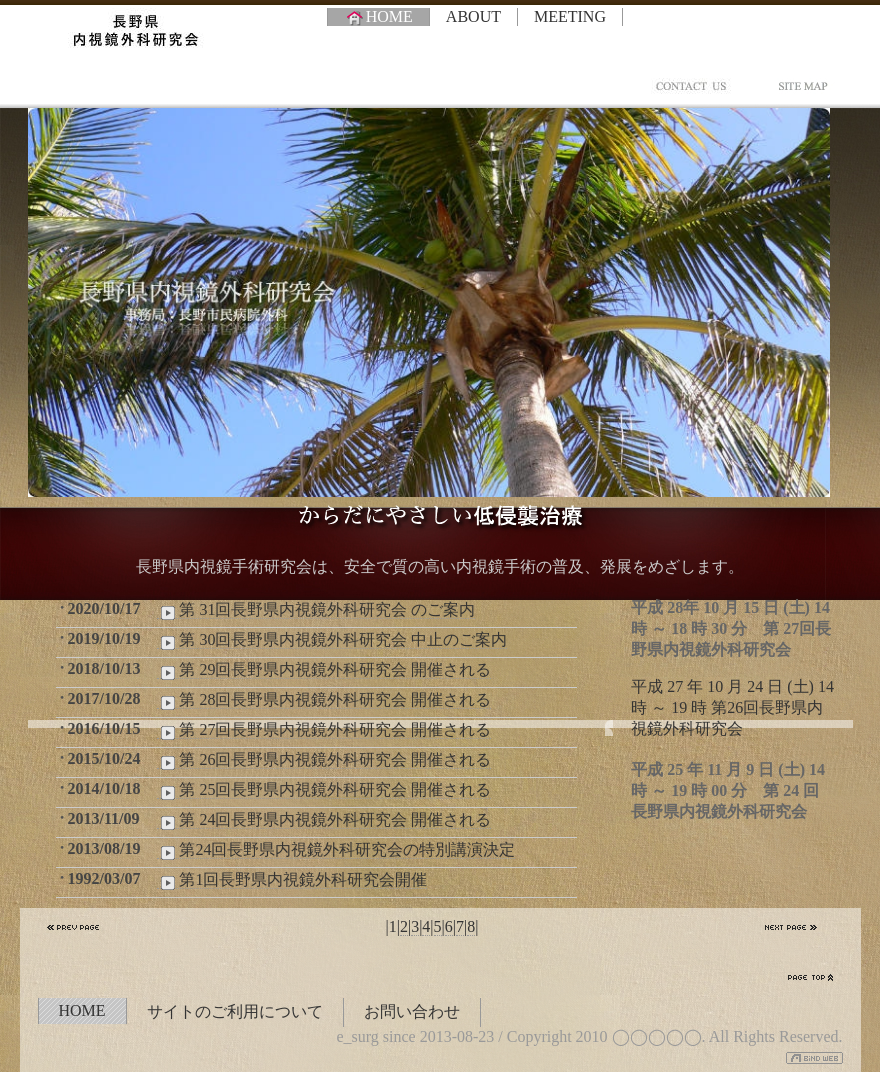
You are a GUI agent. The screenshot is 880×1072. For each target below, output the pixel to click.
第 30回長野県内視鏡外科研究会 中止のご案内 (332, 640)
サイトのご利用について (235, 1011)
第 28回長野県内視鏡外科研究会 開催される (324, 700)
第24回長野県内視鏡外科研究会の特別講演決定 (336, 850)
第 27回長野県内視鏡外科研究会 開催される (324, 730)
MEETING (570, 16)
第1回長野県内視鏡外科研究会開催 (292, 880)
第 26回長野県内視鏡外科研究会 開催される (324, 760)
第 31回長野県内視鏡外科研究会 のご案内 (316, 610)
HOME (378, 17)
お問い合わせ (412, 1011)
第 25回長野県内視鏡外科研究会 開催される (324, 790)
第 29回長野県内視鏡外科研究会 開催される (324, 670)
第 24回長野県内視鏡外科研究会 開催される (324, 820)
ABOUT (473, 16)
